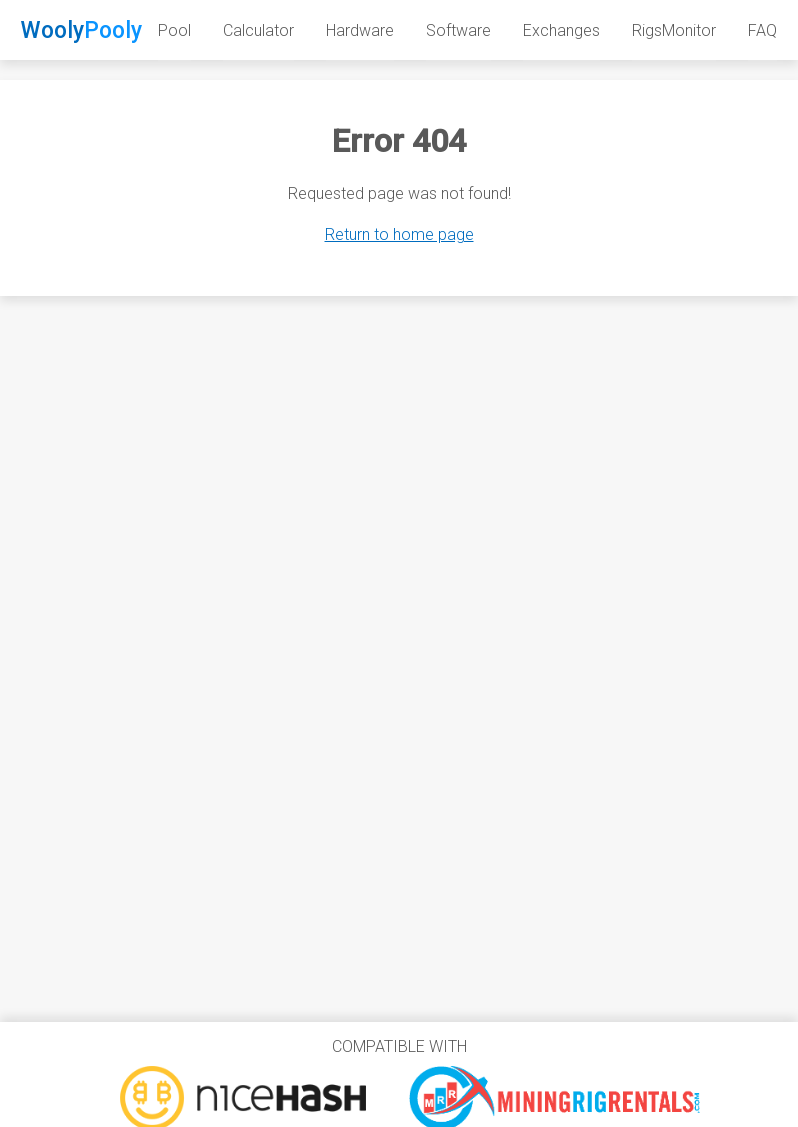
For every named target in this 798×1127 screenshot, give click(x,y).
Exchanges (561, 30)
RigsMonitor (674, 30)
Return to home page (399, 234)
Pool (174, 30)
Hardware (360, 30)
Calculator (258, 30)
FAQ (762, 30)
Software (458, 30)
